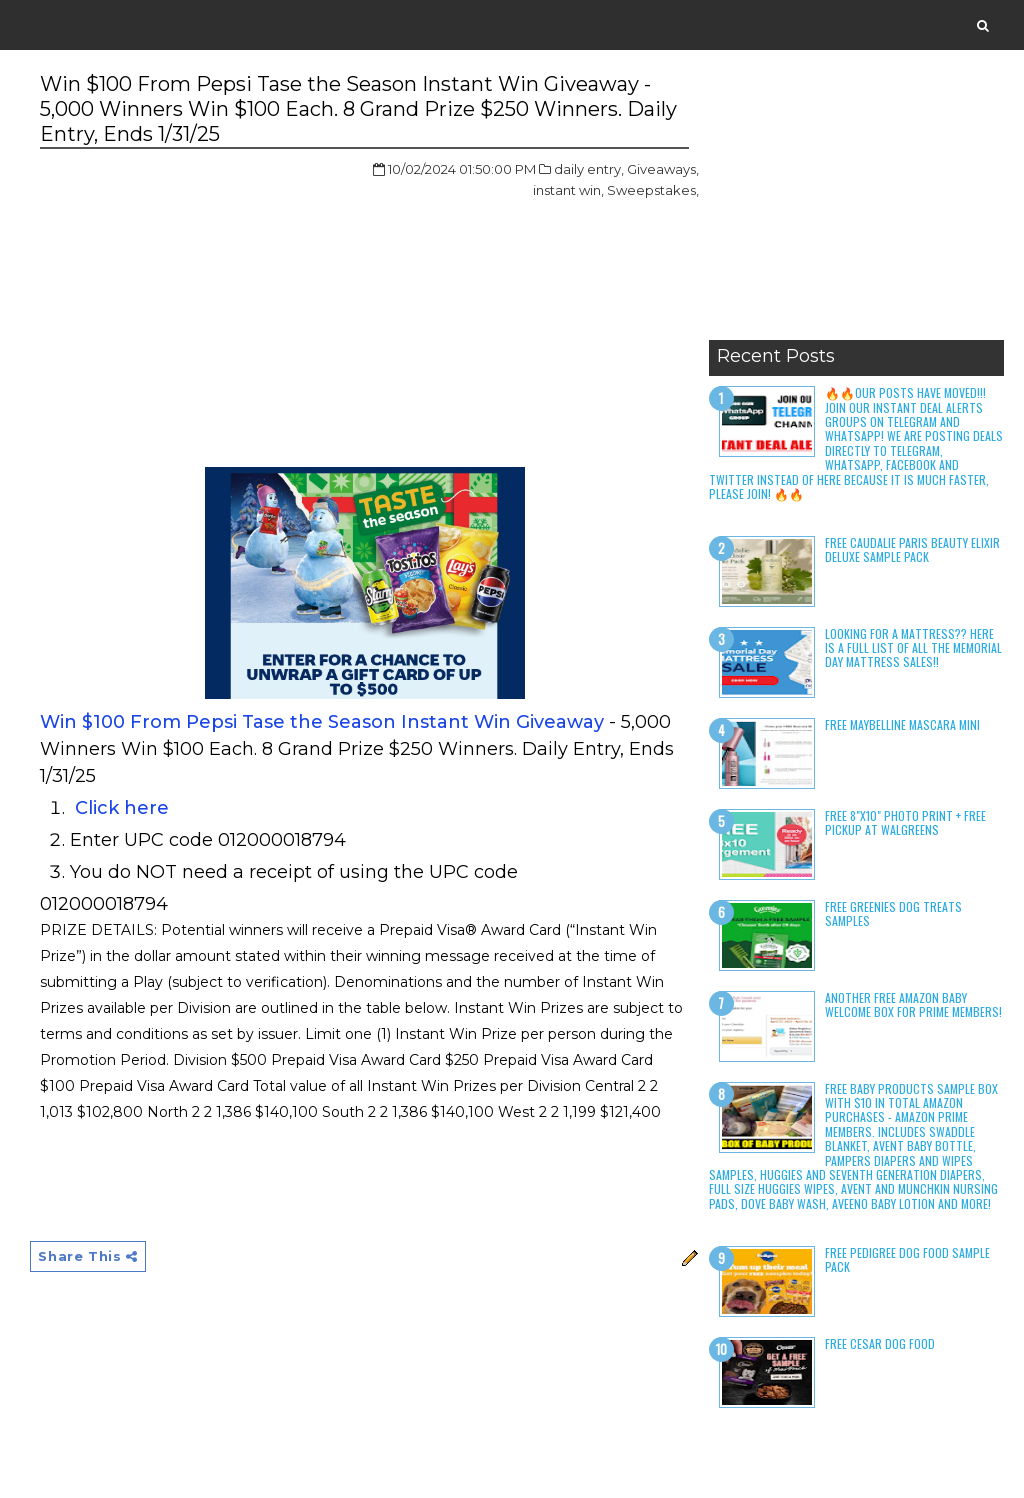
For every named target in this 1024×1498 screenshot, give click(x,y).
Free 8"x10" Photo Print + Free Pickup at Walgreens (905, 822)
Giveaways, (663, 169)
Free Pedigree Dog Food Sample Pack (907, 1259)
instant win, (568, 190)
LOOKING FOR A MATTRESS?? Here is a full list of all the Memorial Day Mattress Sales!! (913, 648)
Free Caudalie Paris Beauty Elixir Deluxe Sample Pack (912, 549)
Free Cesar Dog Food (880, 1343)
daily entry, (589, 169)
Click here (119, 808)
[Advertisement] (856, 205)
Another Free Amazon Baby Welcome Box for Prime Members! (913, 1004)
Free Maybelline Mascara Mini (902, 724)
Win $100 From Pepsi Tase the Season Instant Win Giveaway (322, 722)
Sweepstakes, (653, 190)
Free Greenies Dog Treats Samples (893, 913)
